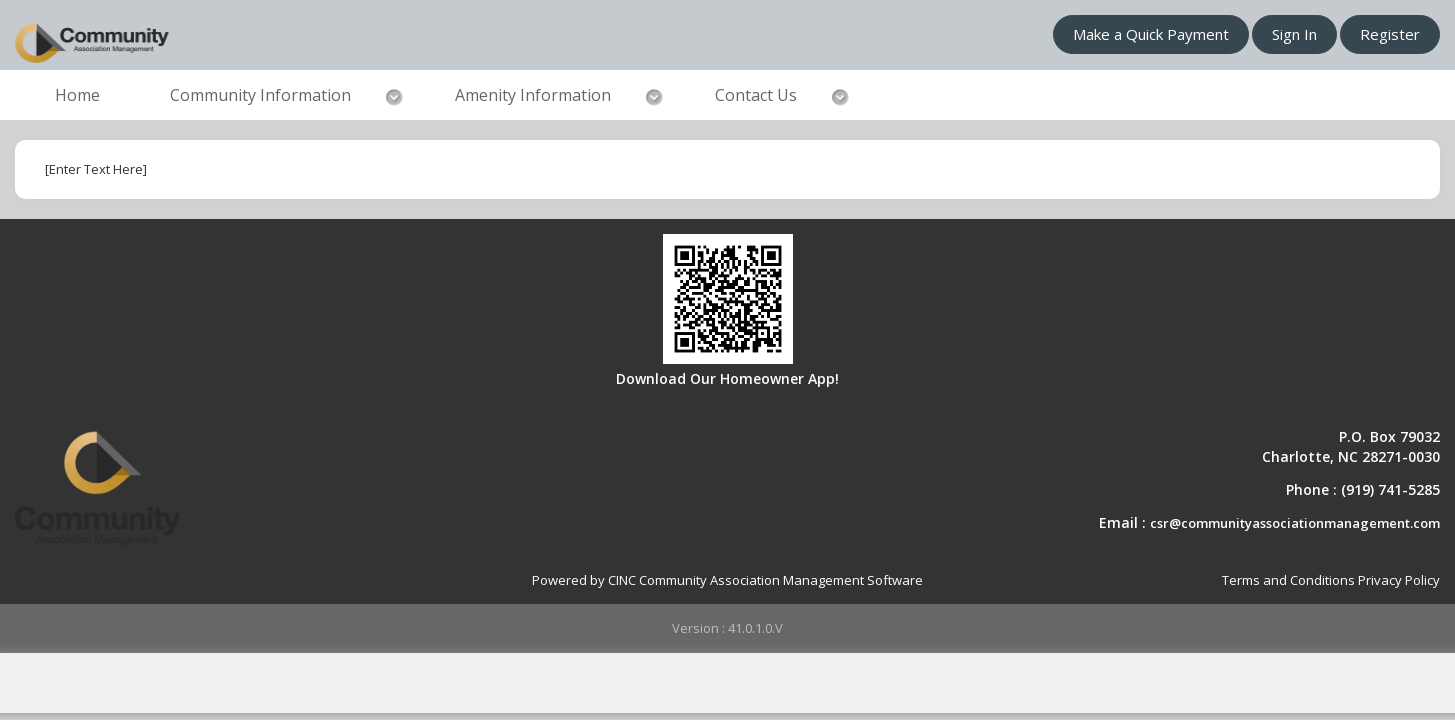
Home (77, 95)
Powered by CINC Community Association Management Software (727, 580)
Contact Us (756, 95)
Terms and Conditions (1288, 580)
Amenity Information (533, 95)
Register (1390, 34)
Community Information (260, 95)
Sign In (1294, 34)
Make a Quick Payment (1151, 34)
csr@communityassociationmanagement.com (1295, 523)
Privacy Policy (1399, 580)
